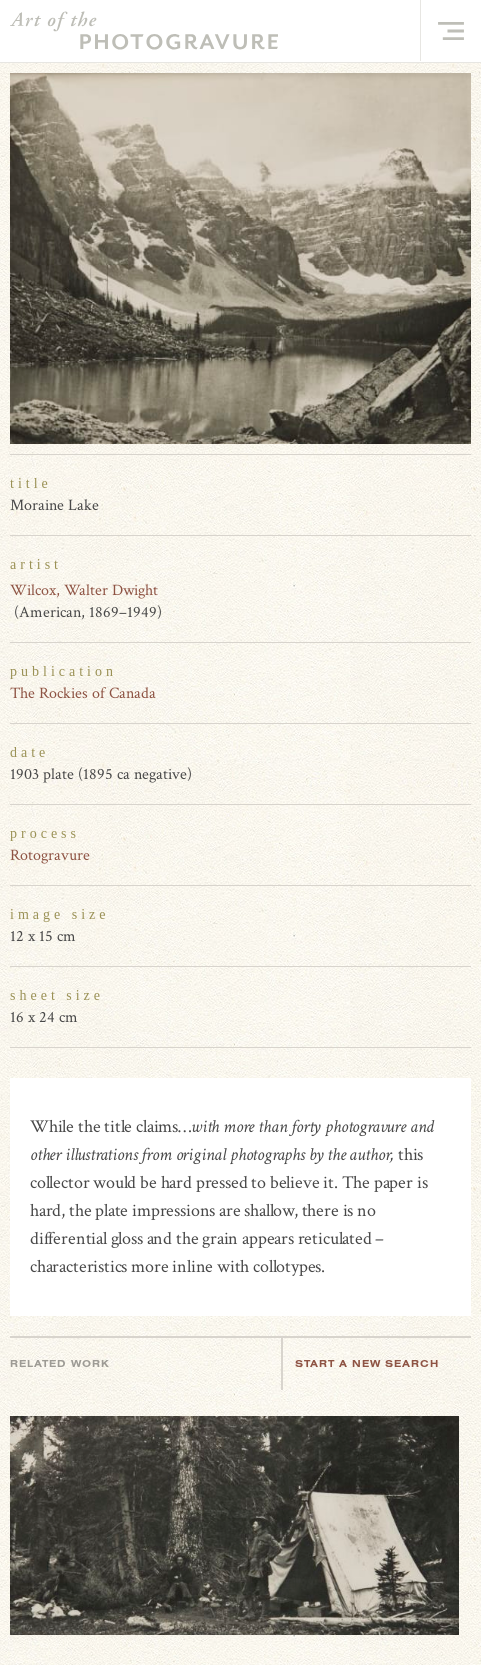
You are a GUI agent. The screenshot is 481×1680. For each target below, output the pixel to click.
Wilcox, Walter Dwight (84, 590)
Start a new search (377, 1363)
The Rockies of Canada (83, 693)
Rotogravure (50, 855)
